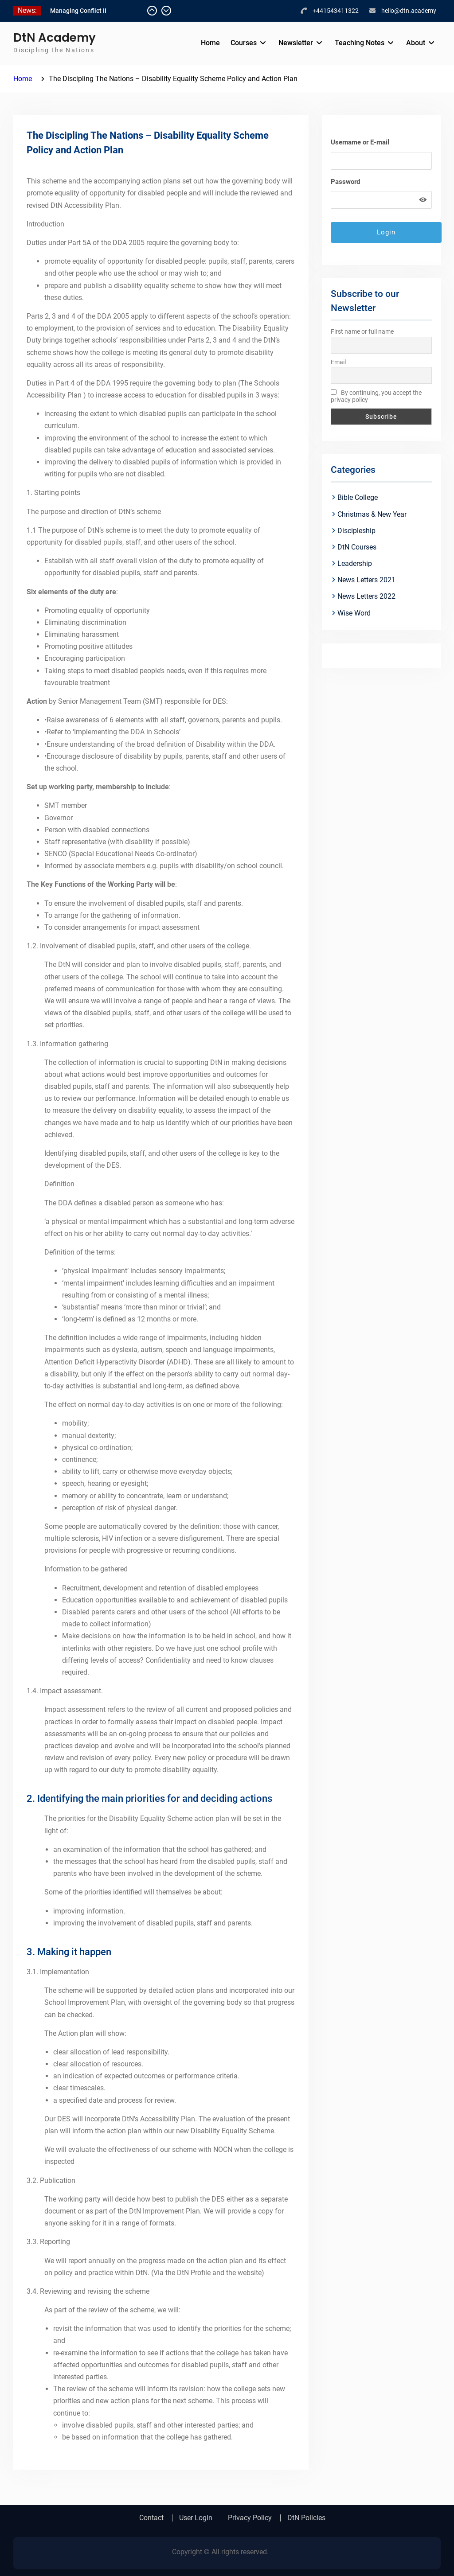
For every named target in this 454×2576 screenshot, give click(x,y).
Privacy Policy (250, 2517)
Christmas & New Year (372, 514)
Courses (244, 43)
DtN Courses (356, 547)
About (415, 43)
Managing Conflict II (78, 10)
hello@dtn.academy (408, 10)
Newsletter (295, 43)
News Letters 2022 (366, 596)
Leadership (354, 563)
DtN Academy (54, 38)
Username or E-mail (360, 142)
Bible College (357, 497)
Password (345, 182)
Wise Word (354, 613)
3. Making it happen (69, 1951)
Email (338, 362)
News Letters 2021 (366, 580)
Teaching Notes (359, 43)
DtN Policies (306, 2517)
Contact (151, 2517)
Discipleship (356, 530)
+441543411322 (336, 10)
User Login (195, 2517)
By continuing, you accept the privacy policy (376, 396)
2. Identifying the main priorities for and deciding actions (149, 1798)
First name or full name (362, 331)
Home (210, 43)
